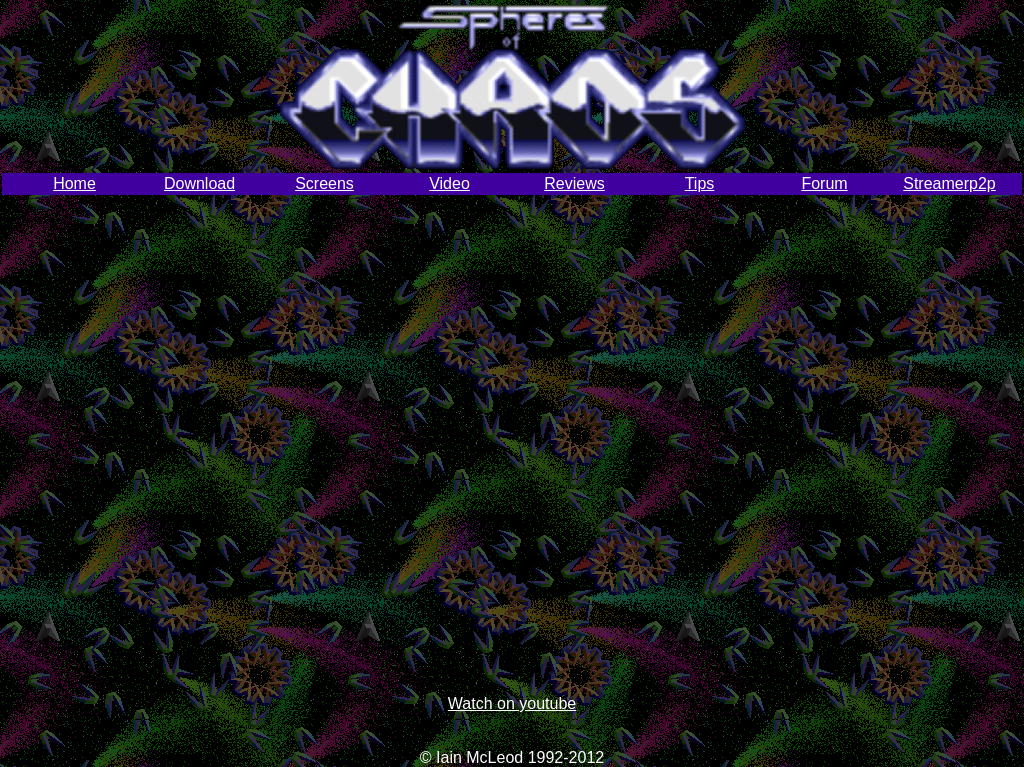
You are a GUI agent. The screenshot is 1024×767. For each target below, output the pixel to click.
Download (199, 183)
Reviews (574, 183)
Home (74, 183)
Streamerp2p (949, 183)
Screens (324, 183)
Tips (700, 183)
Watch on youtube (512, 703)
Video (449, 183)
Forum (824, 183)
